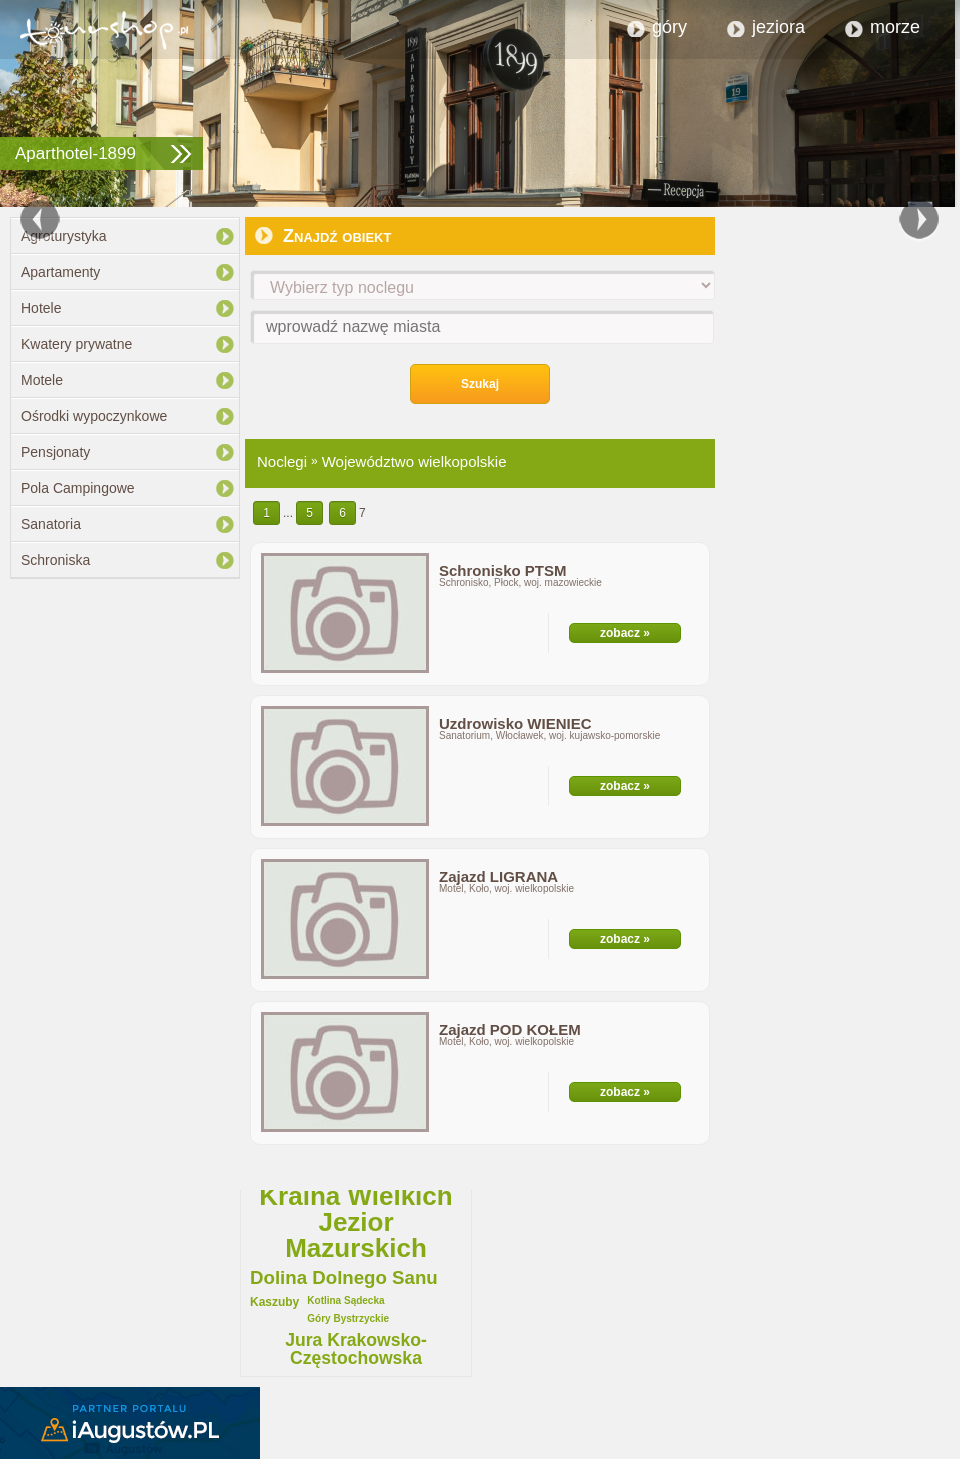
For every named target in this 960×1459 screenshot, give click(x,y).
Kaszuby (274, 1302)
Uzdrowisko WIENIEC (515, 723)
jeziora (778, 27)
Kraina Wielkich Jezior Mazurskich (355, 1222)
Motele (42, 380)
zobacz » (625, 633)
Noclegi (282, 461)
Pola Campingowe (78, 488)
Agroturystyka (64, 236)
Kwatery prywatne (76, 344)
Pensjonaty (55, 452)
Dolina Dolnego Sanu (344, 1278)
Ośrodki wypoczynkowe (94, 416)
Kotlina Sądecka (345, 1301)
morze (895, 27)
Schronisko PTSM (503, 570)
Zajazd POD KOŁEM (510, 1029)
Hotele (41, 308)
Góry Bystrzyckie (348, 1319)
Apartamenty (60, 272)
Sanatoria (51, 524)
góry (669, 27)
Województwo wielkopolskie (414, 461)
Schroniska (55, 560)
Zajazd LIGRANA (498, 876)
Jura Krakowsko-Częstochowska (356, 1349)
